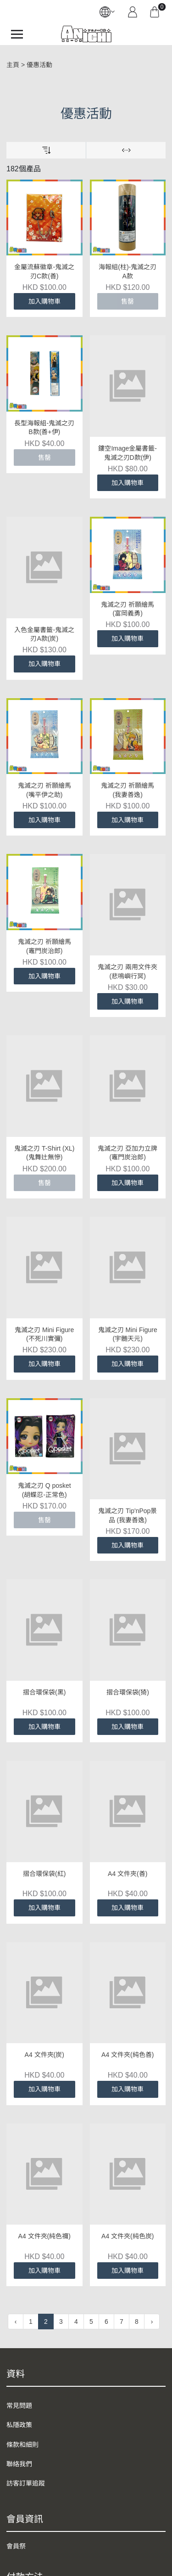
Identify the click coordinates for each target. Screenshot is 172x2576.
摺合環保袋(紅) (44, 1873)
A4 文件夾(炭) (44, 2054)
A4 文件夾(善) (127, 1873)
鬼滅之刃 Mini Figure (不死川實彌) (44, 1334)
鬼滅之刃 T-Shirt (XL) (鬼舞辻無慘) (44, 1153)
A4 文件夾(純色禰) (44, 2236)
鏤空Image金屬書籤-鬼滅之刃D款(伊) (127, 453)
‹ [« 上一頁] (16, 2321)
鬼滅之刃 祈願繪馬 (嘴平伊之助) (44, 790)
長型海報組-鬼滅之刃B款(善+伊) (44, 427)
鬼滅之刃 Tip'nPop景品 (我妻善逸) (127, 1515)
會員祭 (16, 2546)
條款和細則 (22, 2444)
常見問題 (19, 2405)
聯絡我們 (19, 2464)
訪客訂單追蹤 (25, 2483)
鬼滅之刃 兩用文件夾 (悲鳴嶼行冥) (127, 971)
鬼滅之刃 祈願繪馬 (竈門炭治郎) (44, 946)
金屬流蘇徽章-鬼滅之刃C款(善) (44, 271)
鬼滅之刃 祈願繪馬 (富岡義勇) (127, 609)
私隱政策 (19, 2425)
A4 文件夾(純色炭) (127, 2236)
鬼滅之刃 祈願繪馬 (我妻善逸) (127, 790)
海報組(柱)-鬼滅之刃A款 (127, 271)
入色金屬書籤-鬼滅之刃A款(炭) (44, 634)
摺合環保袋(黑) (44, 1692)
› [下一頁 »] (152, 2321)
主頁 (12, 64)
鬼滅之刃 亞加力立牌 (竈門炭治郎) (127, 1153)
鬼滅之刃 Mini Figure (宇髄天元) (127, 1334)
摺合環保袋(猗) (127, 1692)
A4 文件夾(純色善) (127, 2054)
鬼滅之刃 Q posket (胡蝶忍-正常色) (44, 1414)
